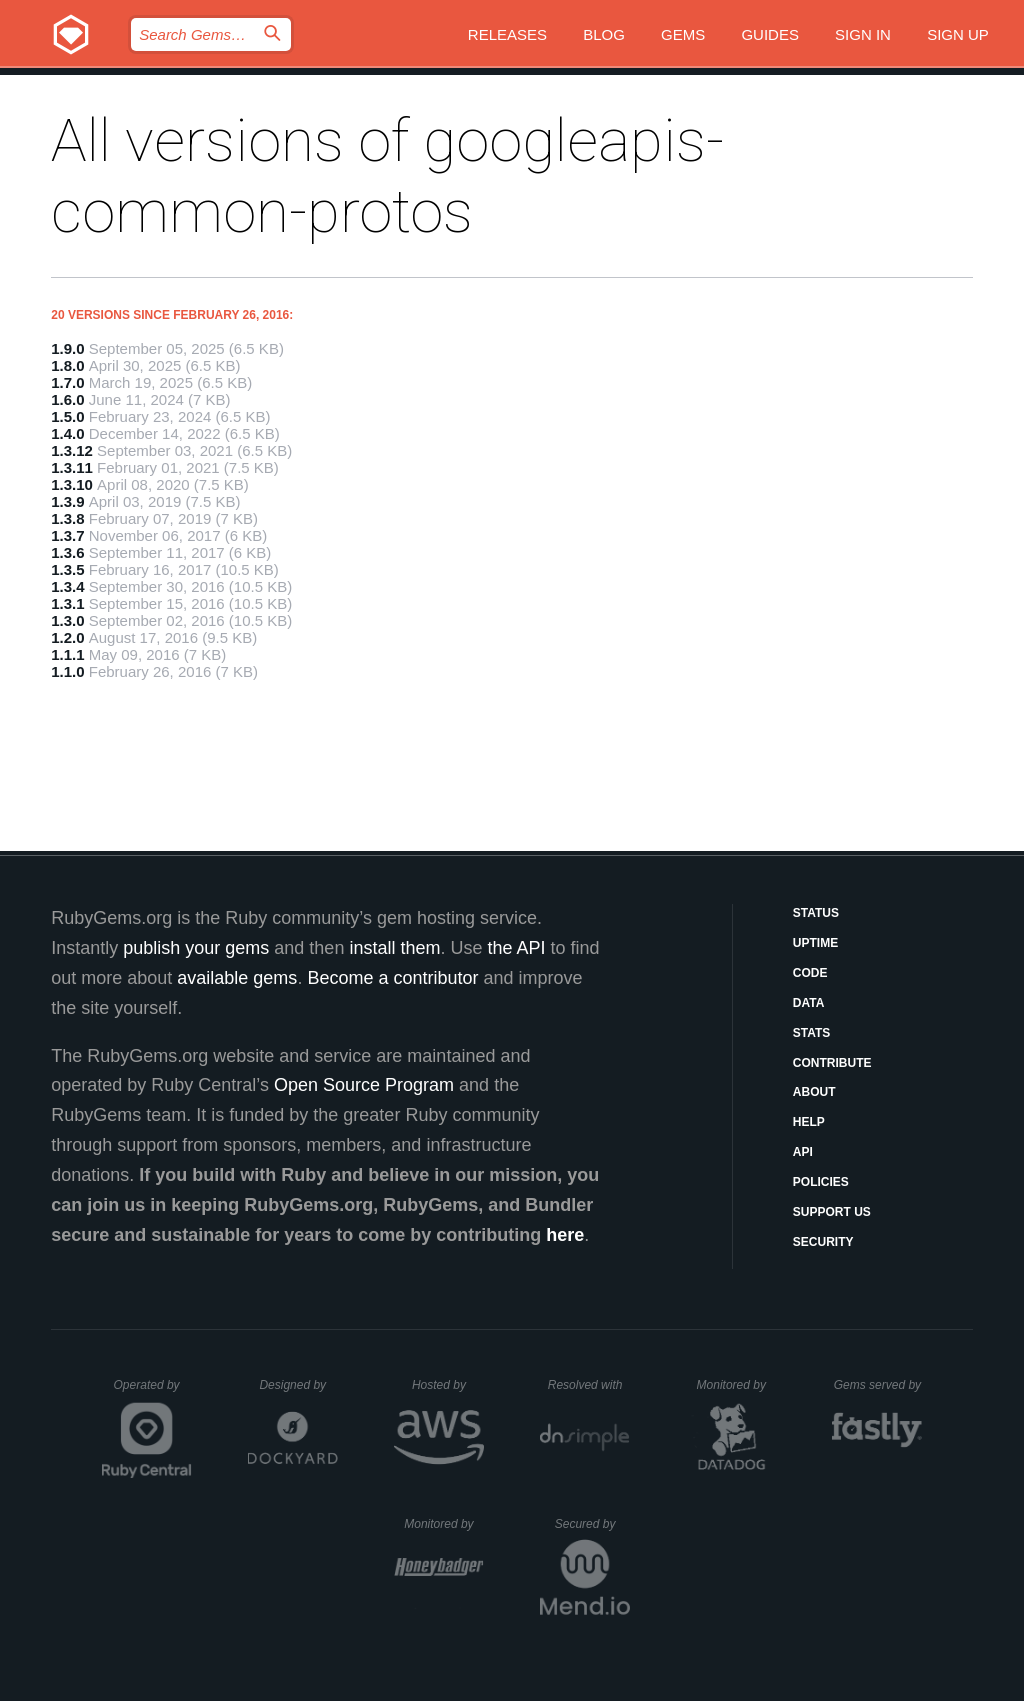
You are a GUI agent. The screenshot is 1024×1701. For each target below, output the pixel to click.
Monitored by (737, 1385)
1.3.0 (67, 620)
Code (810, 973)
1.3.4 (67, 586)
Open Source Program (364, 1085)
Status (816, 913)
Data (809, 1003)
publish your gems (196, 948)
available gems (237, 978)
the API (516, 948)
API (803, 1152)
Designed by (298, 1385)
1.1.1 (67, 654)
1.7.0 (67, 382)
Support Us (832, 1212)
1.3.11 (72, 467)
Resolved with (589, 1385)
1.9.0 (67, 348)
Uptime (815, 943)
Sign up (958, 34)
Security (823, 1242)
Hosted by (448, 1385)
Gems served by (878, 1385)
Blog (604, 34)
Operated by (153, 1392)
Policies (821, 1182)
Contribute (832, 1063)
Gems (683, 34)
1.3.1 (67, 603)
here (565, 1235)
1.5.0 (67, 416)
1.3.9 (67, 501)
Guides (770, 34)
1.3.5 (67, 569)
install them (394, 948)
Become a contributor (392, 978)
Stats (812, 1033)
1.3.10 (72, 484)
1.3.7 (67, 535)
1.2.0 (67, 637)
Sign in (863, 34)
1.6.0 (67, 399)
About (814, 1092)
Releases (507, 34)
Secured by (592, 1524)
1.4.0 (67, 433)
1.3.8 (67, 518)
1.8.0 (67, 365)
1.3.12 (72, 450)
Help (809, 1122)
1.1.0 (67, 671)
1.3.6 (67, 552)
